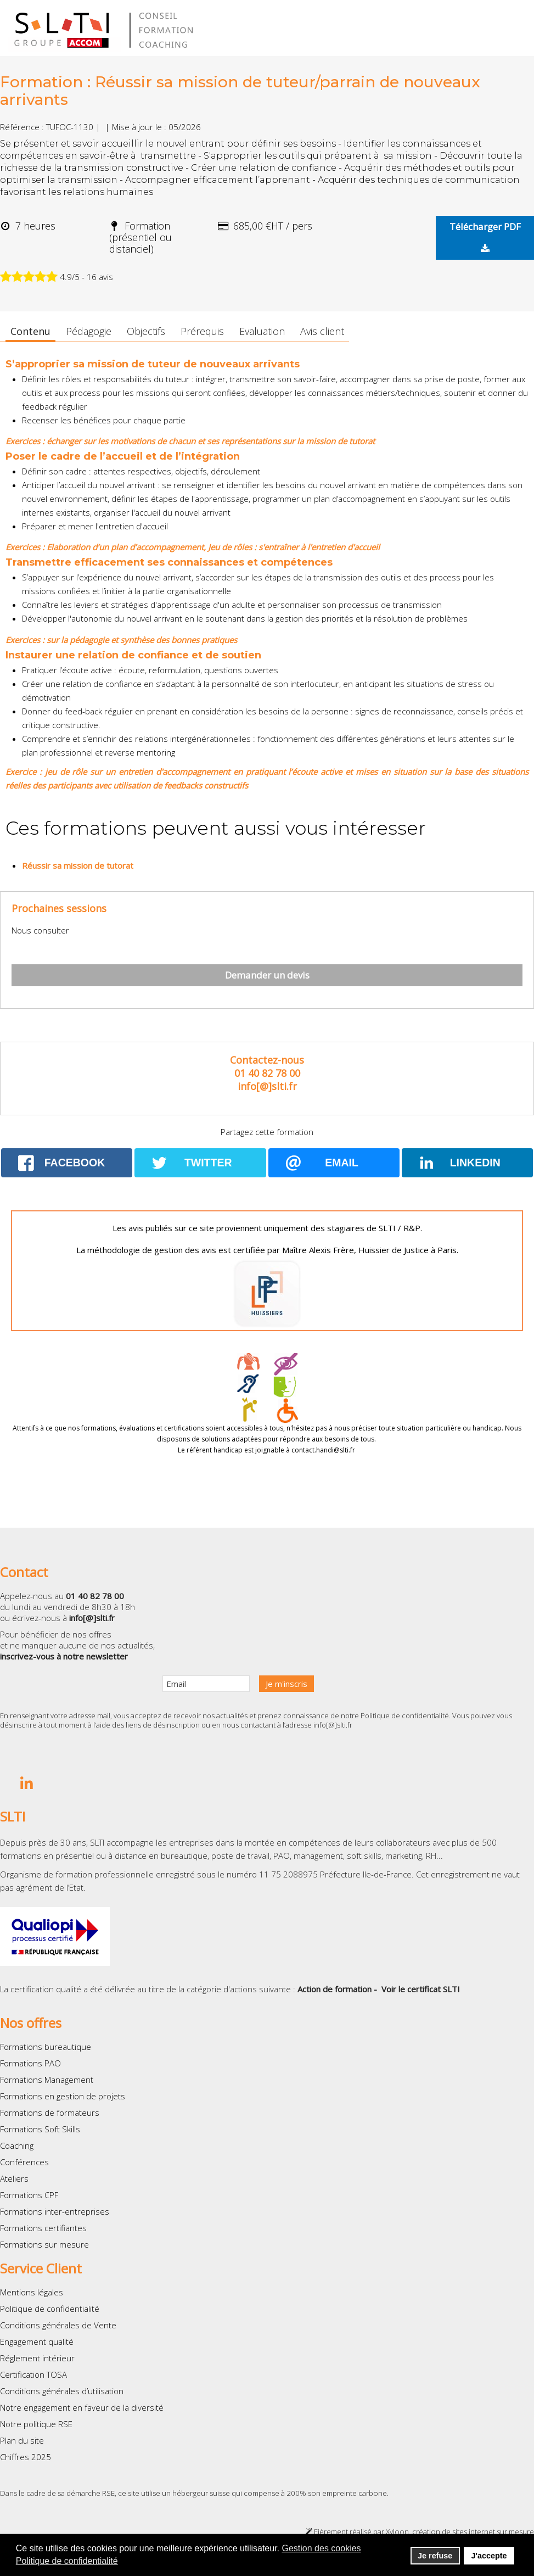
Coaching (16, 2145)
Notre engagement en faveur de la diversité (82, 2407)
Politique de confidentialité (405, 1715)
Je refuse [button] (435, 2555)
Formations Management (46, 2079)
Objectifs (146, 331)
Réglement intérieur (37, 2358)
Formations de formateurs (49, 2112)
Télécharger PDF (485, 236)
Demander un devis (267, 975)
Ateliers (14, 2178)
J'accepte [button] (489, 2555)
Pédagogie (88, 331)
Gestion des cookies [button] (321, 2548)
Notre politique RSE (36, 2423)
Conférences (24, 2161)
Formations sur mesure (44, 2244)
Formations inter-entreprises (54, 2211)
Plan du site (22, 2440)
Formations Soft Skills (40, 2129)
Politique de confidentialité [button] (67, 2561)
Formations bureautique (45, 2046)
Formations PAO (30, 2063)
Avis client (322, 331)
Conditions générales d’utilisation (61, 2390)
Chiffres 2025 (25, 2456)
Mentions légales (31, 2292)
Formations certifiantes (43, 2227)
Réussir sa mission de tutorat (77, 865)
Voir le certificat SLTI (420, 1988)
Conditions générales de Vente (58, 2325)
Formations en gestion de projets (62, 2096)
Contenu (30, 331)
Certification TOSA (33, 2374)
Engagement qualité (37, 2341)
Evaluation (262, 331)
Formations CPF (29, 2194)
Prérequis (202, 331)
